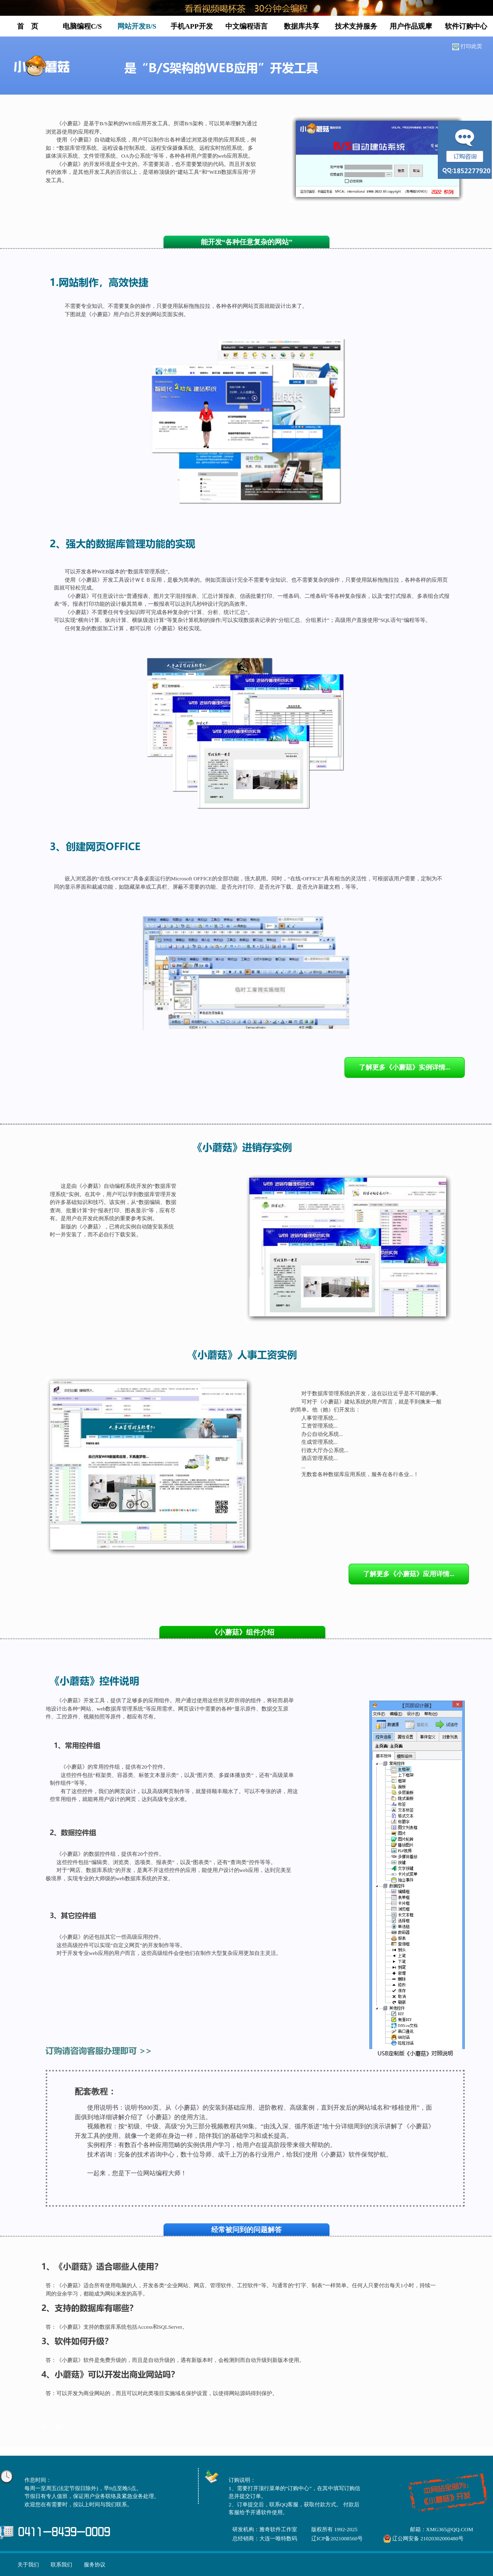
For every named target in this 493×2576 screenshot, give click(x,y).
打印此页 (471, 46)
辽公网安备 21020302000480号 (428, 2538)
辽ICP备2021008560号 (337, 2538)
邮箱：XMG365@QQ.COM (441, 2529)
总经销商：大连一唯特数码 (264, 2538)
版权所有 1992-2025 (334, 2529)
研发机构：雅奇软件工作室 (264, 2529)
